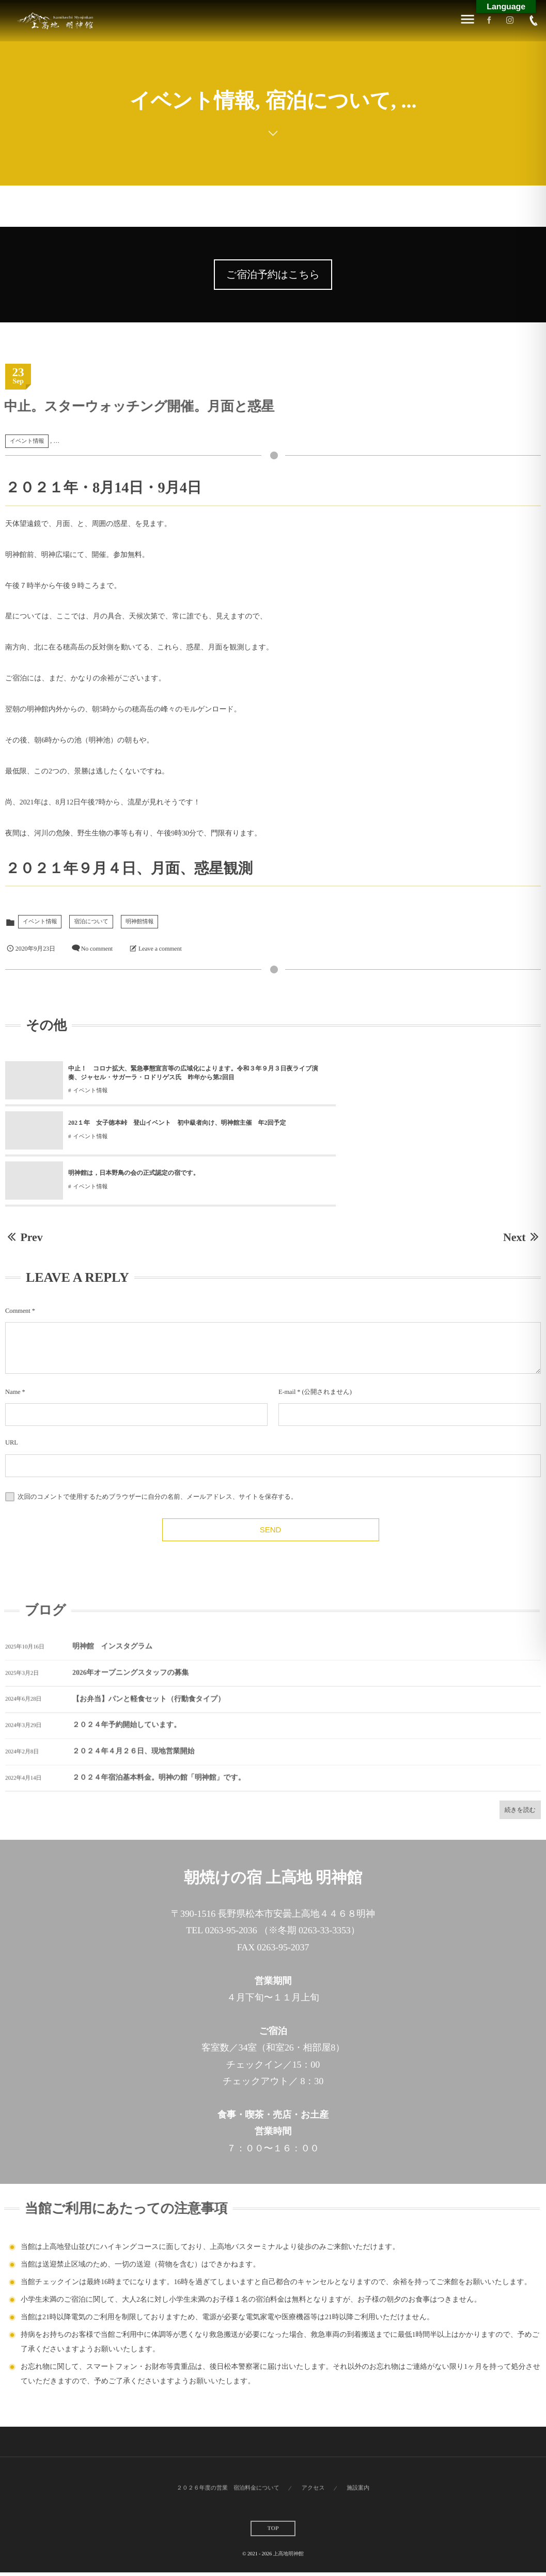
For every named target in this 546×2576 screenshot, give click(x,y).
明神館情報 (140, 922)
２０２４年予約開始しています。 (126, 1686)
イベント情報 (27, 441)
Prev (24, 1189)
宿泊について (91, 922)
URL (11, 1395)
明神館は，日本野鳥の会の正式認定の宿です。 (133, 1125)
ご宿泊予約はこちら (273, 275)
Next (522, 1189)
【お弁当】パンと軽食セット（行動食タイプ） (148, 1660)
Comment (17, 1262)
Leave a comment (160, 948)
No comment (97, 948)
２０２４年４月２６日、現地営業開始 (133, 1712)
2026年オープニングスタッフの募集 (130, 1633)
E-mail (286, 1343)
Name (12, 1343)
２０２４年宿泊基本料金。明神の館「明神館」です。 (158, 1738)
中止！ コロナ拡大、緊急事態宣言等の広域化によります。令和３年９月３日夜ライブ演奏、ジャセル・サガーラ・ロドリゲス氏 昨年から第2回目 (165, 1074)
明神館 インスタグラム (112, 1607)
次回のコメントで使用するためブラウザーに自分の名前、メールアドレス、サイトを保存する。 (157, 1448)
